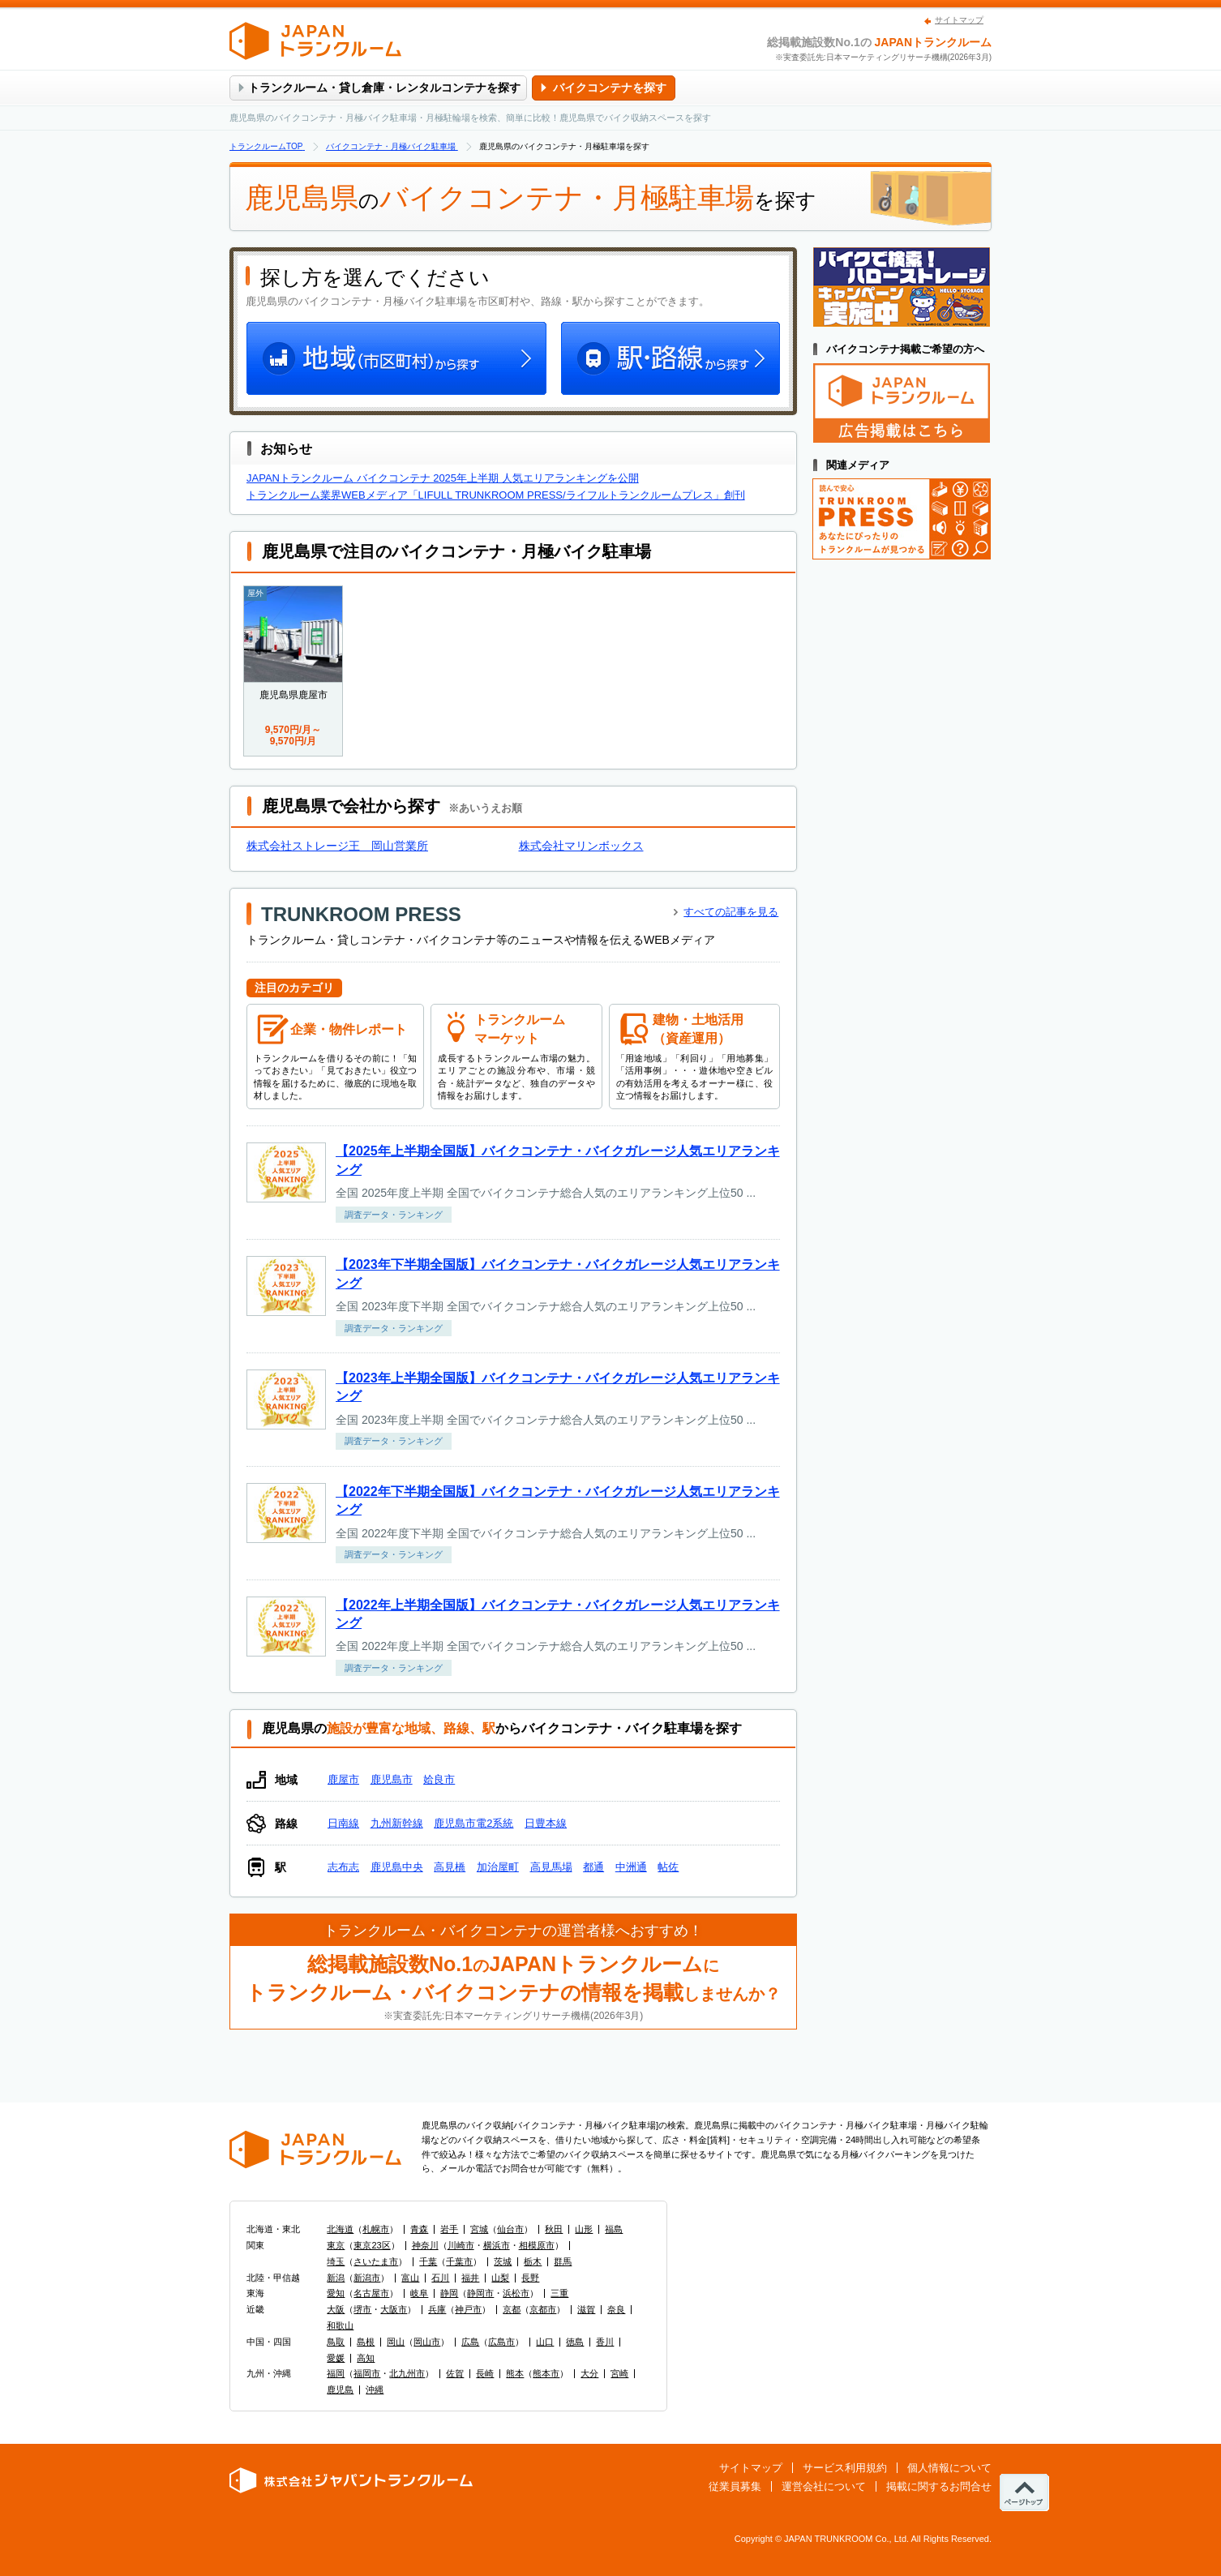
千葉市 (459, 2261)
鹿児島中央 (397, 1867)
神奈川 (425, 2245)
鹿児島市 (392, 1779)
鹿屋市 (343, 1779)
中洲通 (631, 1867)
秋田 (554, 2229)
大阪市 (393, 2309)
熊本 (515, 2373)
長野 (530, 2277)
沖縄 (374, 2389)
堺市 (362, 2309)
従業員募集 (735, 2486)
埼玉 (336, 2261)
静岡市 (480, 2293)
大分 (589, 2373)
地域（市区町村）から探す (398, 360)
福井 (470, 2277)
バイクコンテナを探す (609, 87)
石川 (440, 2277)
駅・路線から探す (669, 360)
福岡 (336, 2373)
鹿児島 (340, 2389)
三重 (559, 2293)
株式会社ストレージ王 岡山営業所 (337, 845)
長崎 (485, 2373)
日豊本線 (546, 1823)
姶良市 (439, 1779)
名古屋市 (371, 2293)
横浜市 (496, 2245)
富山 (410, 2277)
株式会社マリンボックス (581, 845)
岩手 (449, 2229)
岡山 (396, 2342)
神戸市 (468, 2309)
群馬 (563, 2261)
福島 (614, 2229)
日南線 (343, 1823)
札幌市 (375, 2229)
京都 (512, 2309)
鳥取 (336, 2342)
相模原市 (537, 2245)
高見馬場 (551, 1867)
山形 (584, 2229)
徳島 (575, 2342)
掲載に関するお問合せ (939, 2486)
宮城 (479, 2229)
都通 (593, 1867)
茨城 (503, 2261)
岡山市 (426, 2342)
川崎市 (461, 2245)
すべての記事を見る (730, 912)
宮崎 (619, 2373)
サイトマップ (959, 19)
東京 (336, 2245)
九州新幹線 (397, 1823)
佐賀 (455, 2373)
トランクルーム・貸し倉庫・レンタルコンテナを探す (384, 87)
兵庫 (437, 2309)
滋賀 (586, 2309)
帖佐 (668, 1867)
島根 (366, 2342)
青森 (419, 2229)
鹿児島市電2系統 (473, 1823)
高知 (366, 2358)
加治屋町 (498, 1867)
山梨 (500, 2277)
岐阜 (419, 2293)
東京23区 (371, 2245)
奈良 (616, 2309)
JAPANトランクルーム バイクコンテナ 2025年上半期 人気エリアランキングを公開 (442, 478)
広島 (470, 2342)
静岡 (449, 2293)
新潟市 (366, 2277)
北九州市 (407, 2373)
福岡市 (366, 2373)
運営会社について (824, 2486)
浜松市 (516, 2293)
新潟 (336, 2277)
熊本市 (546, 2373)
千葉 (428, 2261)
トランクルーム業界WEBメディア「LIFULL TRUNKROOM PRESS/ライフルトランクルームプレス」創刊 (495, 495)
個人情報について (949, 2468)
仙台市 (510, 2229)
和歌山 (340, 2325)
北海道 (340, 2229)
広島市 (501, 2342)
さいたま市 (375, 2261)
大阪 (336, 2309)
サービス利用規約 (845, 2468)
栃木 (533, 2261)
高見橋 (449, 1867)
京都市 (542, 2309)
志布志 (343, 1867)
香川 (605, 2342)
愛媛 (336, 2358)
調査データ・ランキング (394, 1214)
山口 (545, 2342)
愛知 (336, 2293)
